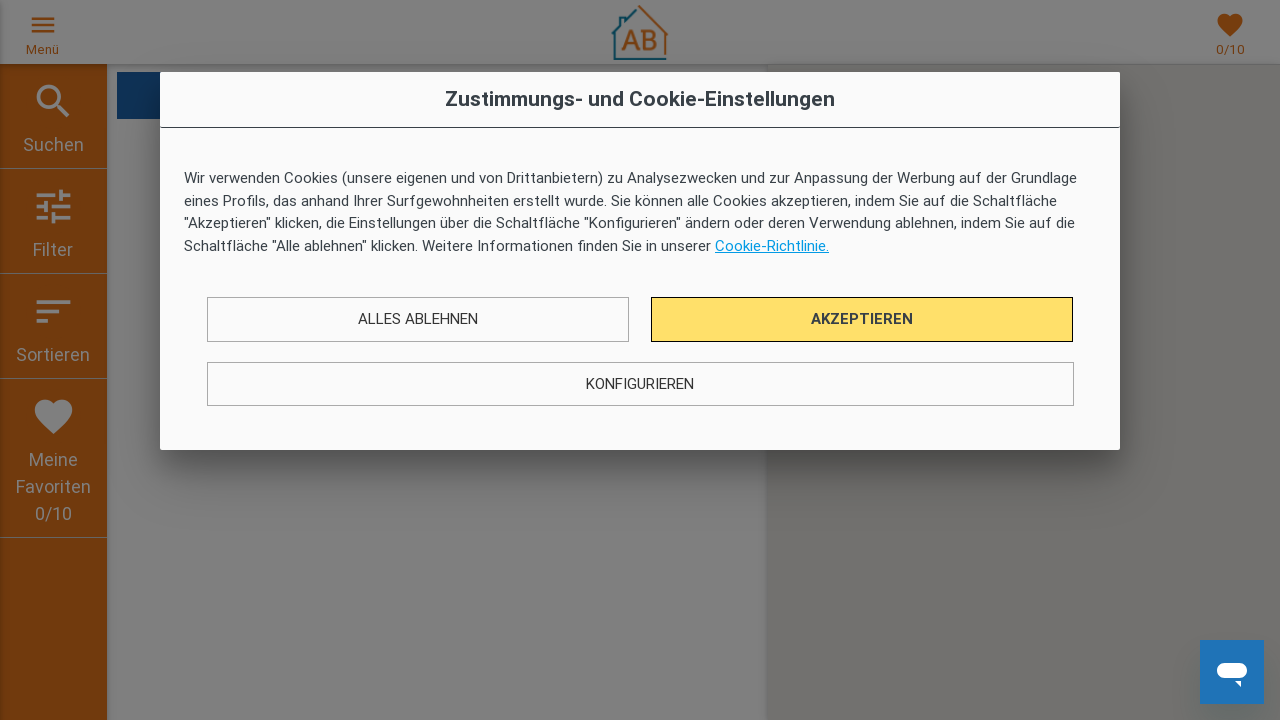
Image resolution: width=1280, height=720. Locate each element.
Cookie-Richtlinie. (772, 245)
